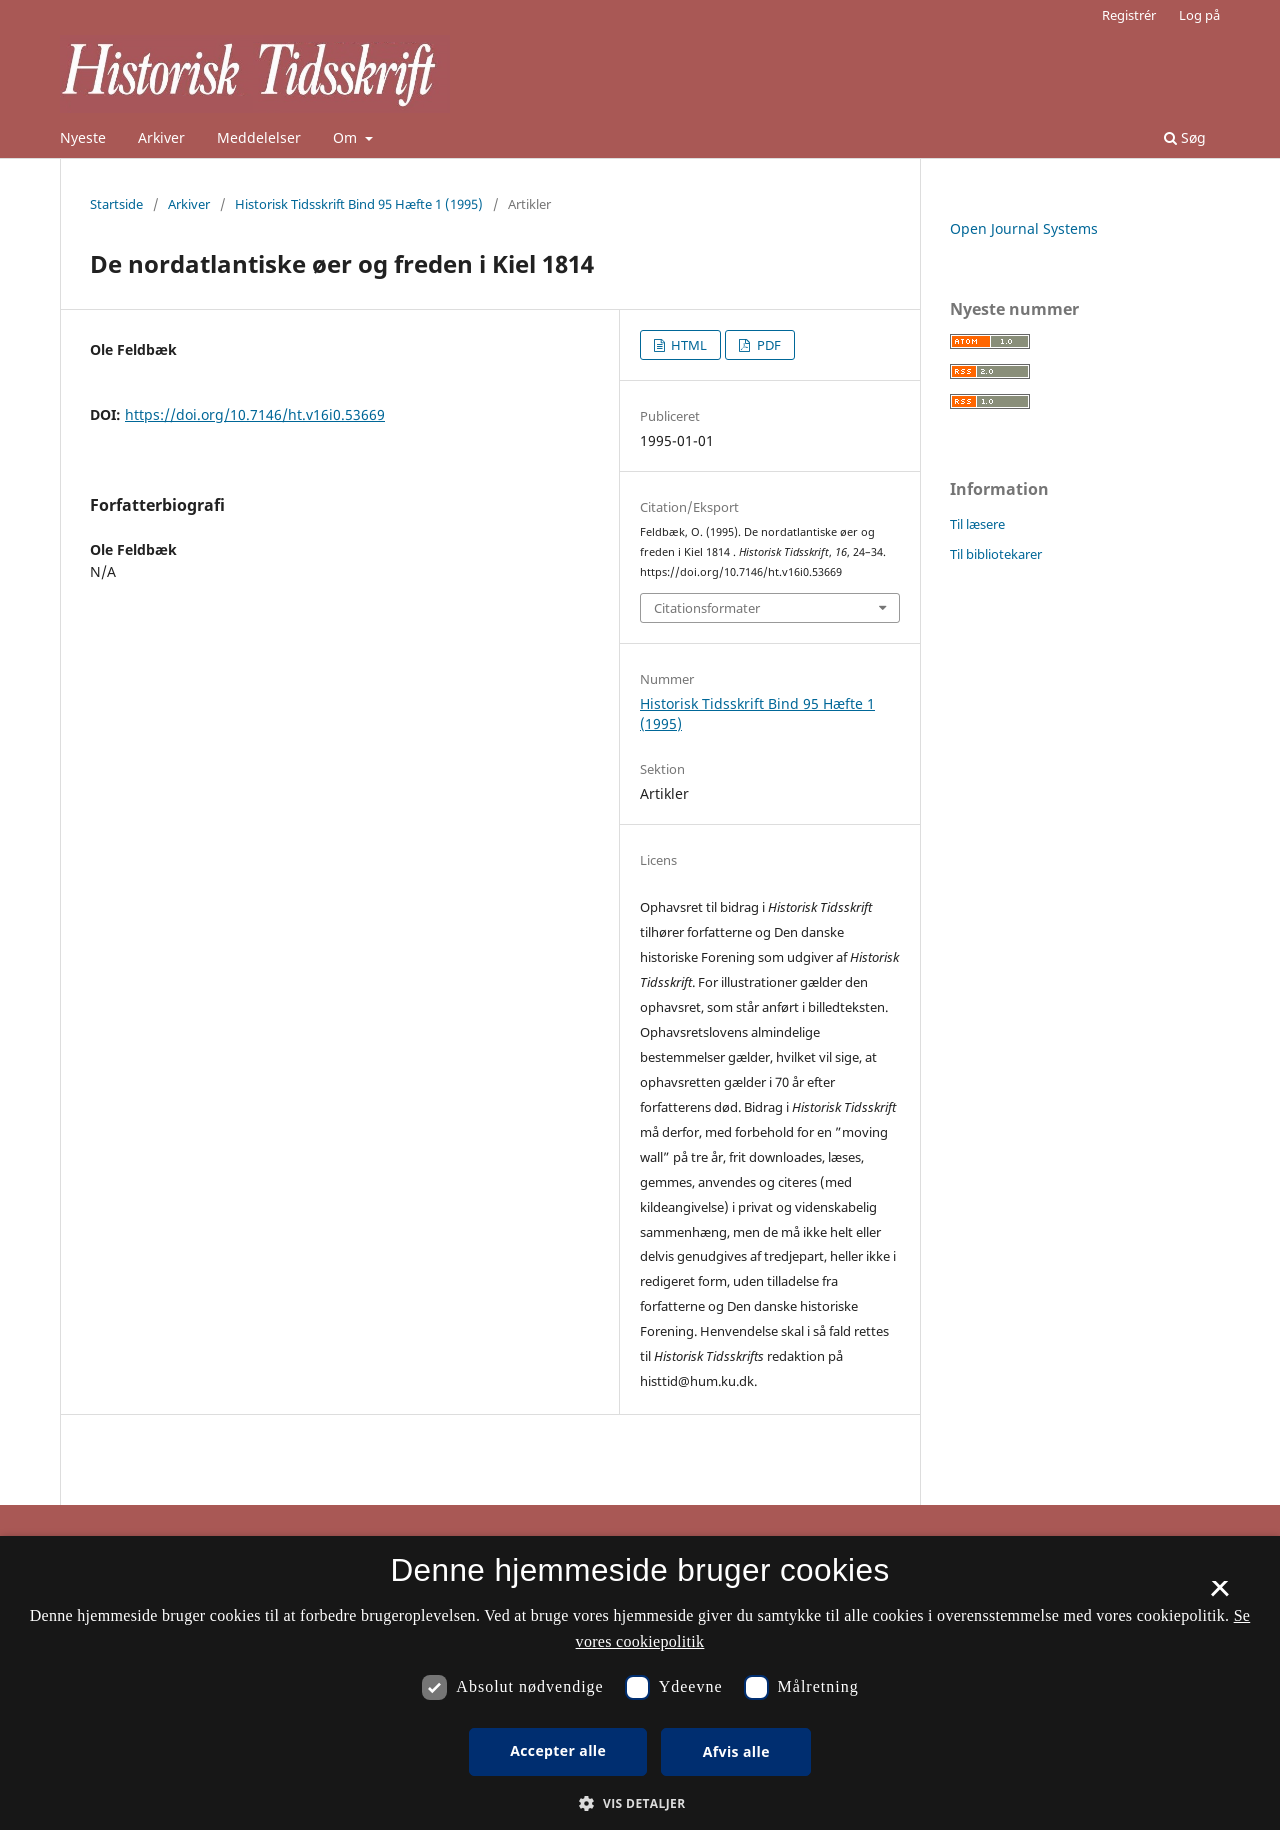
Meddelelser (259, 137)
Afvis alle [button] (736, 1751)
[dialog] (640, 1683)
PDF (767, 345)
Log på (1199, 15)
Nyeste (83, 137)
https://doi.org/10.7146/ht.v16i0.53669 (255, 414)
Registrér (1129, 15)
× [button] (1219, 1595)
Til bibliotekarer (996, 554)
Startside (116, 204)
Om (347, 137)
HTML (687, 345)
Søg (1185, 137)
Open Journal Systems (1024, 228)
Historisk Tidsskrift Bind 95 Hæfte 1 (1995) (359, 204)
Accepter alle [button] (558, 1750)
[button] (639, 1803)
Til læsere (977, 524)
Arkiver (161, 137)
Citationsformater (707, 608)
